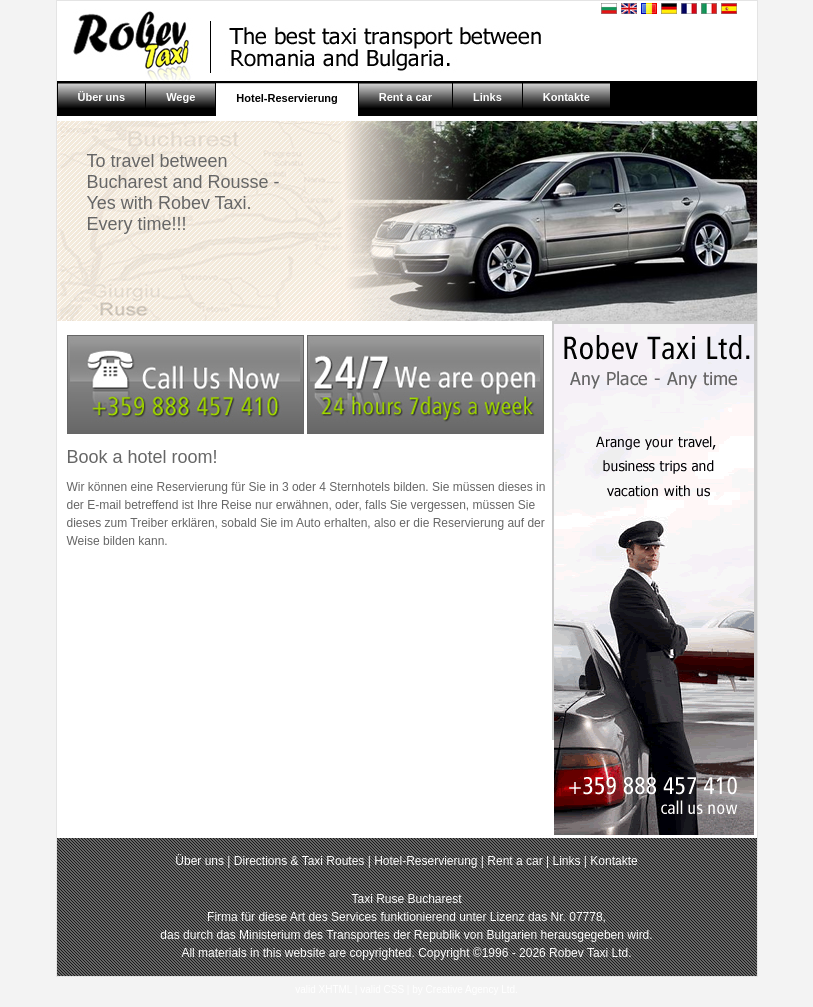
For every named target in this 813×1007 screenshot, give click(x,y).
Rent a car (405, 97)
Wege (180, 97)
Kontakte (566, 97)
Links (487, 97)
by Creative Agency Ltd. (465, 989)
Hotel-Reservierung (286, 98)
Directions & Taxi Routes (301, 861)
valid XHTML (323, 989)
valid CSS (382, 989)
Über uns (102, 97)
